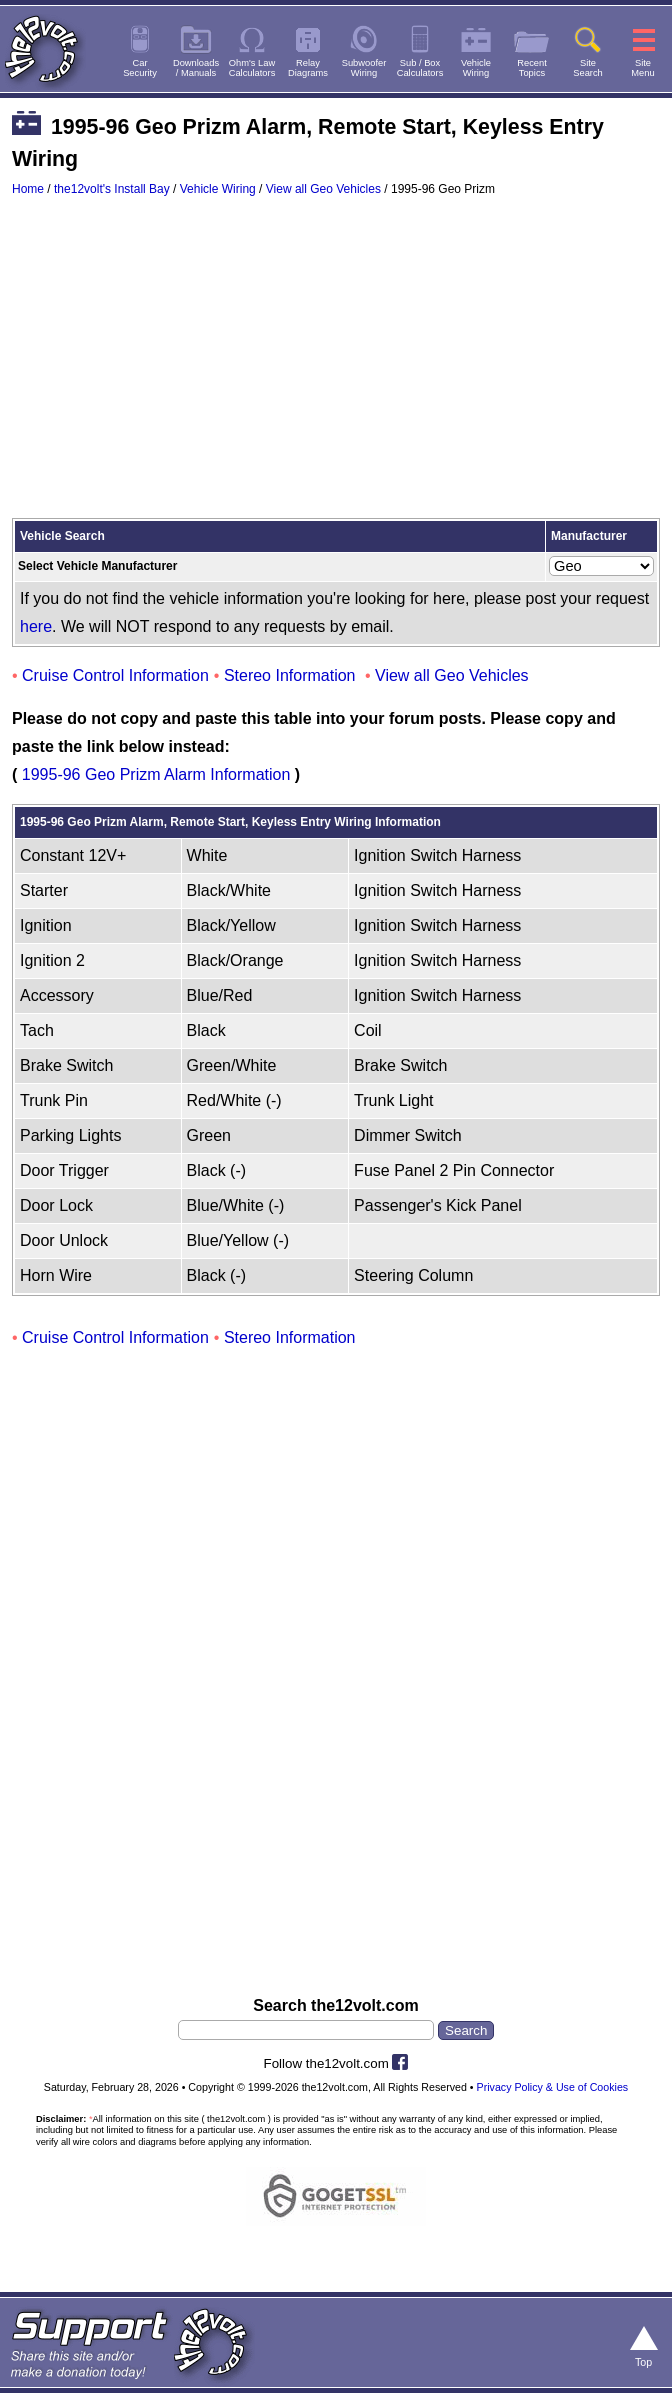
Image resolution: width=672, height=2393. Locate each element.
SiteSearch (588, 68)
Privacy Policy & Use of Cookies (553, 2087)
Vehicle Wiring (218, 189)
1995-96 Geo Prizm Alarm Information (156, 774)
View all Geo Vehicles (323, 189)
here (36, 626)
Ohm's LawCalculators (252, 68)
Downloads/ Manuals (196, 68)
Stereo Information (290, 675)
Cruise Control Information (115, 675)
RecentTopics (532, 68)
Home (28, 189)
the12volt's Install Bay (112, 189)
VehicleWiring (476, 68)
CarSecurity (140, 68)
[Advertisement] (336, 367)
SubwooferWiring (364, 68)
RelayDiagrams (308, 68)
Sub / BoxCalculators (420, 68)
